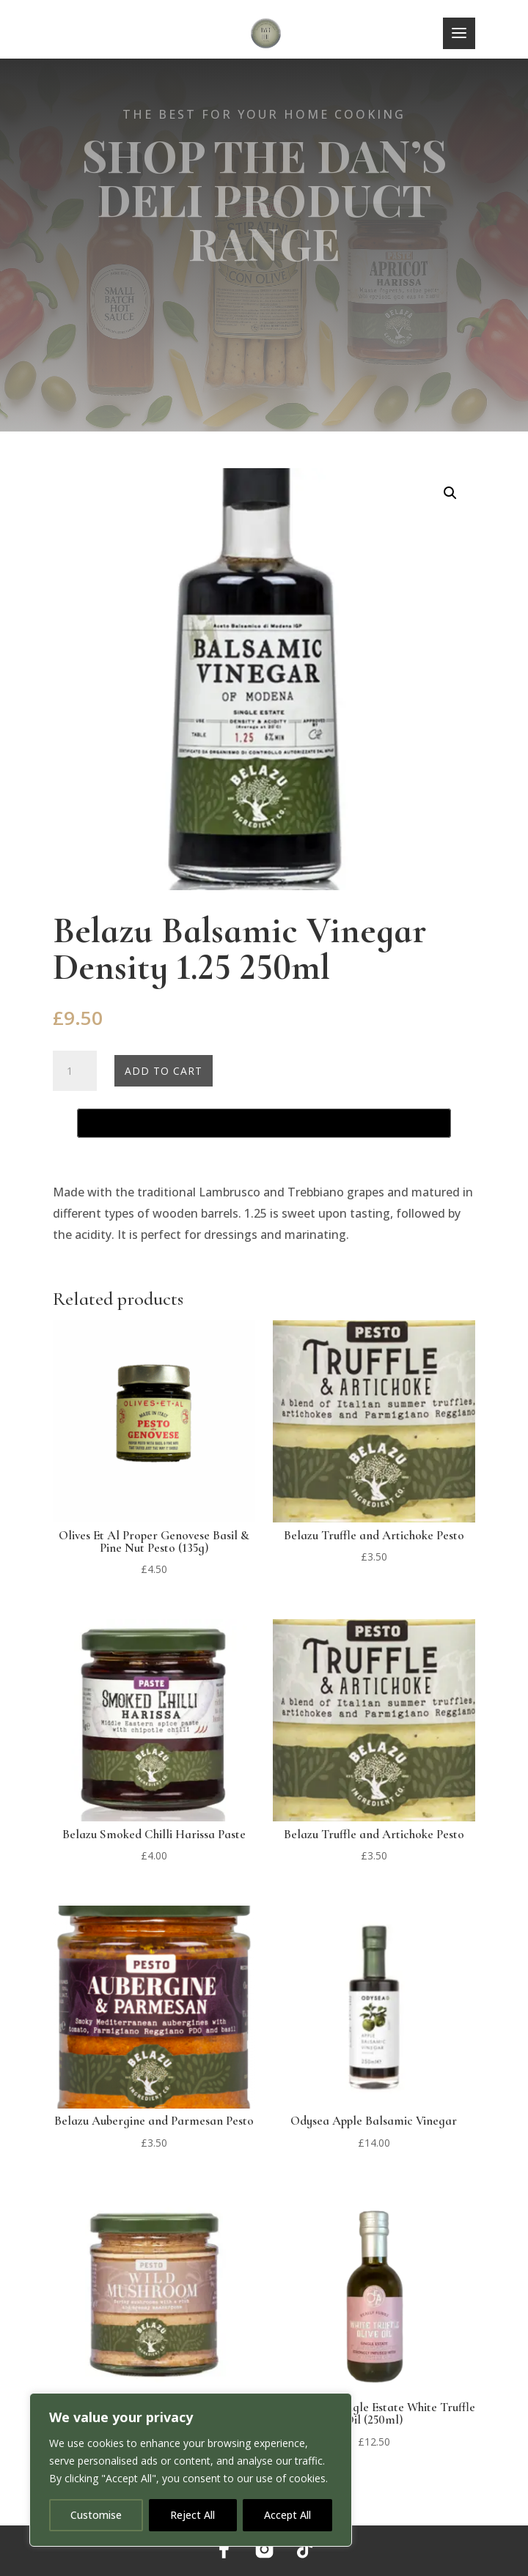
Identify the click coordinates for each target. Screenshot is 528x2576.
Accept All (287, 2515)
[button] (450, 493)
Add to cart (163, 1071)
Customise (96, 2515)
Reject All (192, 2515)
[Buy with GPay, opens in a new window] (264, 1123)
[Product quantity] (75, 1071)
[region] (190, 2470)
